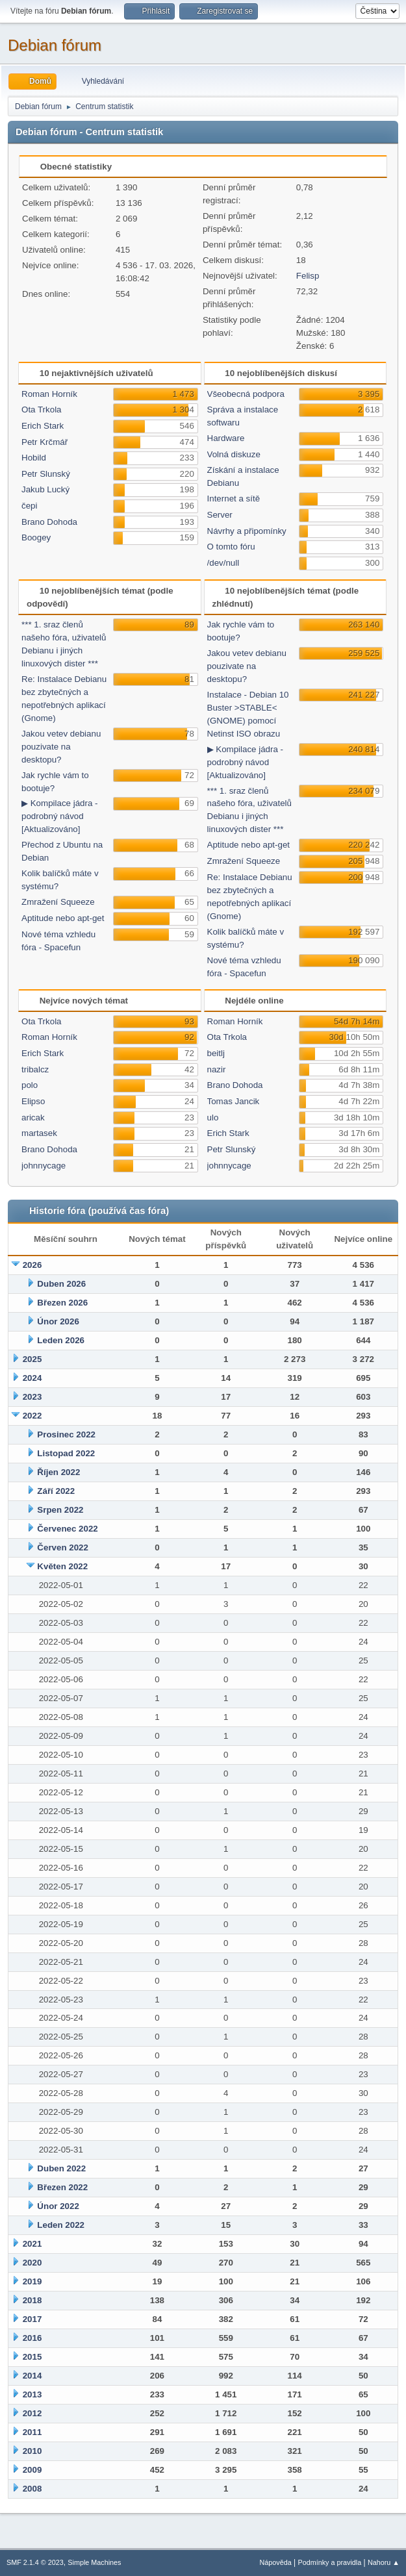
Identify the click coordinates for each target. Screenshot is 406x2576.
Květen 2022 (62, 1566)
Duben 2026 (61, 1284)
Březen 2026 (62, 1302)
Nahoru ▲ (384, 2562)
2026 (32, 1265)
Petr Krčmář (44, 442)
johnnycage (43, 1165)
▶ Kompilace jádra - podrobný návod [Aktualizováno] (59, 816)
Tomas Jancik (233, 1101)
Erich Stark (42, 426)
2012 (32, 2413)
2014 (32, 2375)
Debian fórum (54, 45)
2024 (32, 1378)
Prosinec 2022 (66, 1434)
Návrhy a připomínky (246, 531)
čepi (29, 506)
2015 (32, 2357)
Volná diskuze (233, 454)
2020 (32, 2262)
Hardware (226, 438)
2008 (32, 2489)
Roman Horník (49, 394)
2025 (32, 1359)
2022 (32, 1416)
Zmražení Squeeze (58, 902)
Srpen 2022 (60, 1510)
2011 (32, 2432)
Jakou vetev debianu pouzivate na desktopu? (61, 746)
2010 (32, 2451)
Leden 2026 (60, 1340)
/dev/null (223, 563)
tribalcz (35, 1069)
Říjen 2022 (58, 1472)
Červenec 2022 (67, 1529)
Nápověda (276, 2562)
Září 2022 (56, 1491)
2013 (32, 2394)
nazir (216, 1069)
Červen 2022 (62, 1547)
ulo (213, 1117)
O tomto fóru (231, 546)
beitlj (216, 1053)
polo (29, 1085)
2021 (32, 2244)
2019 (32, 2281)
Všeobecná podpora (246, 394)
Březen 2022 (62, 2187)
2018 (32, 2300)
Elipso (33, 1101)
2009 (32, 2470)
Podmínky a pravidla (330, 2562)
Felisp (308, 276)
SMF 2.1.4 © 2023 (35, 2562)
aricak (33, 1117)
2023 (32, 1397)
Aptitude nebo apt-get (62, 918)
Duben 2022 (61, 2168)
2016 (32, 2338)
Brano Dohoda (49, 522)
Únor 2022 (58, 2206)
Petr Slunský (45, 474)
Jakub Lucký (45, 489)
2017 (32, 2319)
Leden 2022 (60, 2225)
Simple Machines (94, 2562)
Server (220, 515)
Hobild (33, 457)
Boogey (36, 537)
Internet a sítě (233, 498)
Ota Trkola (41, 409)
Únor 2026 (58, 1321)
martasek (39, 1133)
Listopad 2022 (66, 1453)
